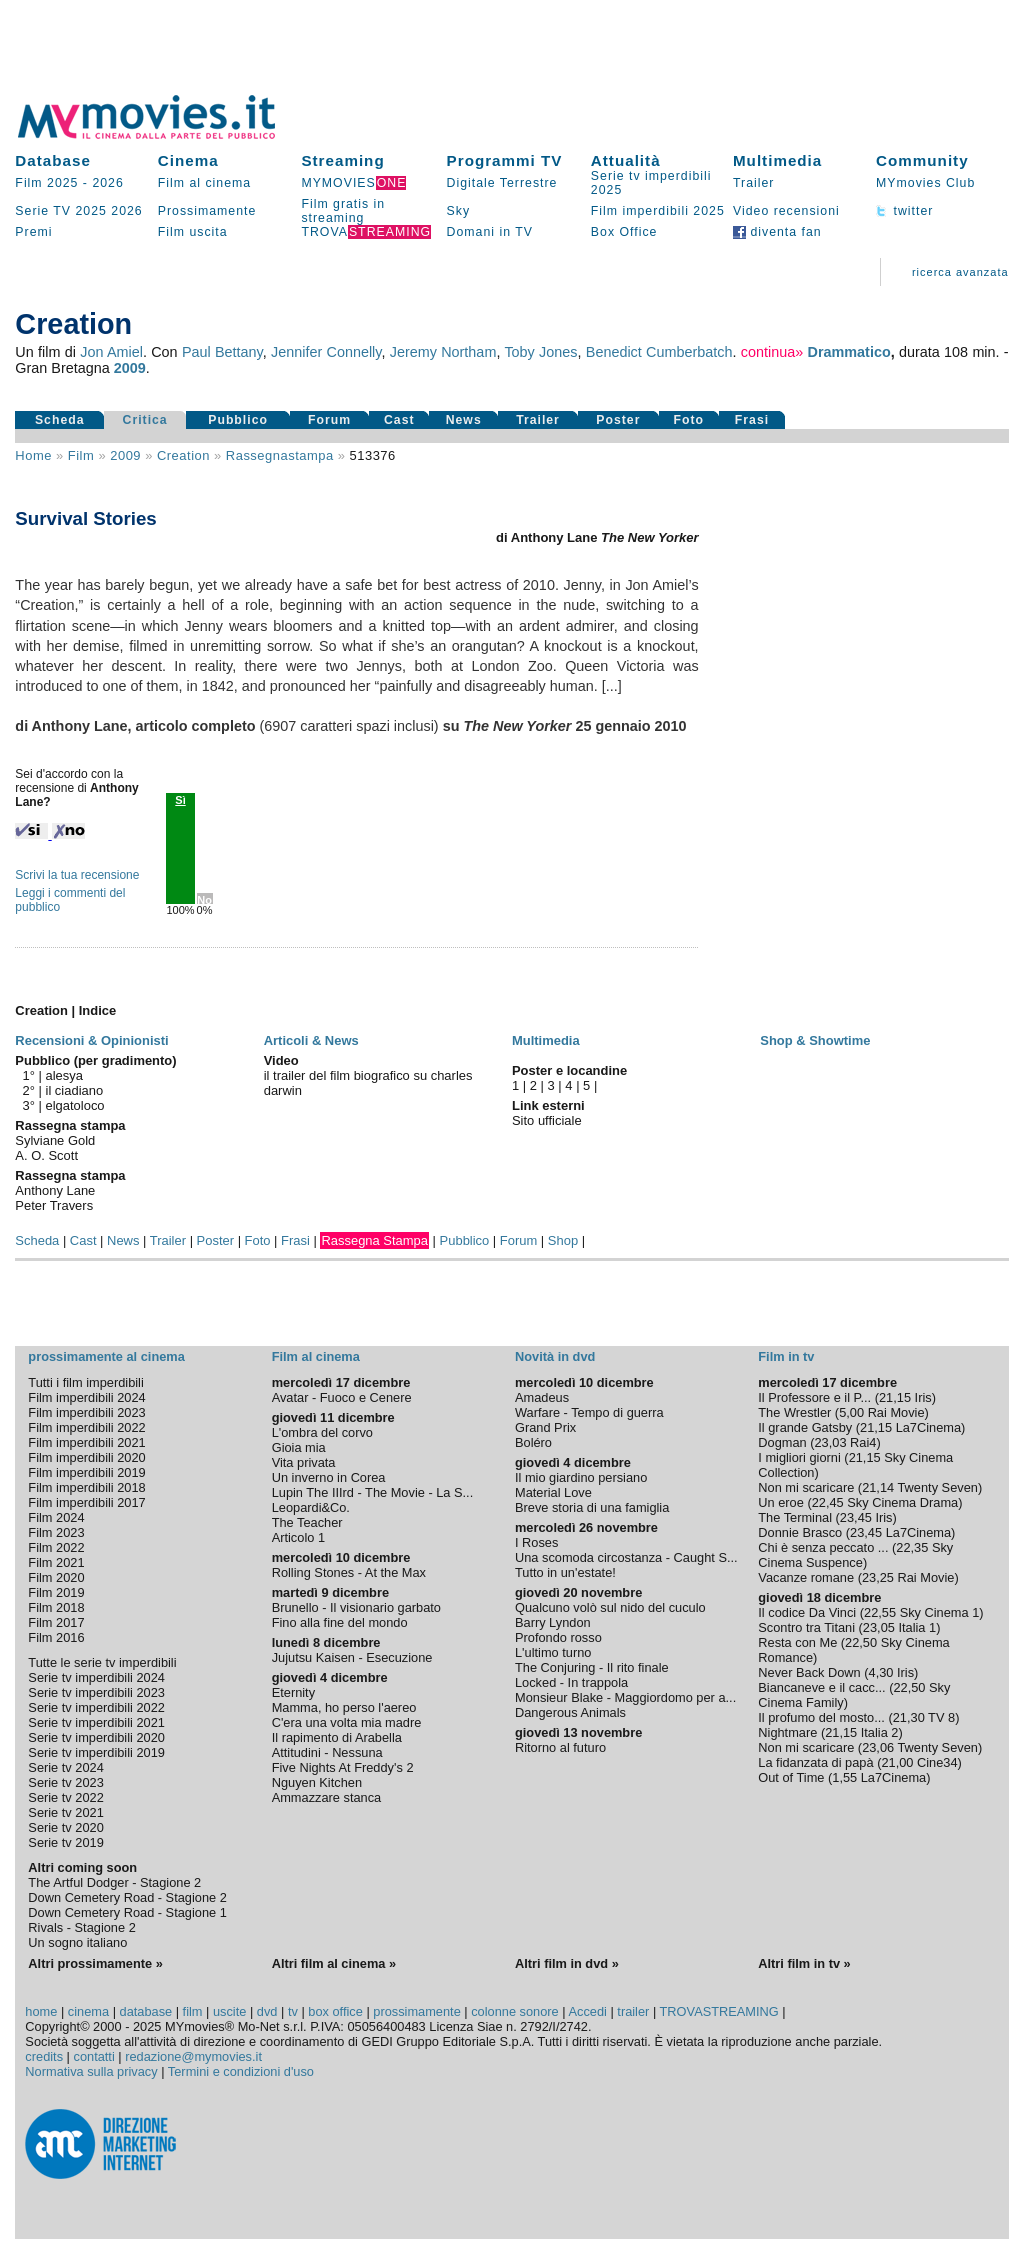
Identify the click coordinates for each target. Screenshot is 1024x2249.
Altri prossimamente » (95, 1963)
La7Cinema (928, 1427)
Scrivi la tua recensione (77, 875)
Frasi (752, 420)
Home (33, 455)
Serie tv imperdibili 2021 (96, 1722)
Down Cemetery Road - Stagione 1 (127, 1912)
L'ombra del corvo (322, 1432)
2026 (107, 183)
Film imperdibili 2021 (86, 1442)
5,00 (851, 1412)
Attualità (626, 160)
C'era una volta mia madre (347, 1722)
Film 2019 (56, 1592)
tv (293, 2011)
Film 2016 (56, 1637)
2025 (90, 211)
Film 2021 (56, 1562)
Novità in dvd (555, 1356)
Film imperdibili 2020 (86, 1457)
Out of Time (791, 1777)
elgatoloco (75, 1105)
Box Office (624, 232)
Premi (33, 232)
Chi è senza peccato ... (823, 1547)
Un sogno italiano (77, 1942)
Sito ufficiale (547, 1120)
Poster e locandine (569, 1070)
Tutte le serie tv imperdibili (102, 1662)
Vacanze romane (806, 1577)
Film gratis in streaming (343, 211)
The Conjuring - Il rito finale (592, 1667)
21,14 (878, 1487)
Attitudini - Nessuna (327, 1752)
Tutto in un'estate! (565, 1572)
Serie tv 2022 (65, 1797)
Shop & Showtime (815, 1040)
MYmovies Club (925, 183)
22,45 (828, 1502)
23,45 (856, 1517)
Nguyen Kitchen (317, 1782)
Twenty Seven (938, 1487)
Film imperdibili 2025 (658, 211)
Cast (399, 420)
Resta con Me (797, 1642)
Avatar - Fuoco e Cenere (342, 1397)
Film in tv (786, 1356)
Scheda (60, 420)
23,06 (878, 1747)
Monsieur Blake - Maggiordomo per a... (625, 1697)
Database (53, 160)
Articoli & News (311, 1040)
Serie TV (43, 211)
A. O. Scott (46, 1155)
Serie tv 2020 (65, 1827)
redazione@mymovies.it (193, 2056)
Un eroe (781, 1502)
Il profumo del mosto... (821, 1717)
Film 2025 (46, 183)
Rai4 (863, 1442)
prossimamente (416, 2011)
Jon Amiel (111, 352)
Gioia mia (299, 1447)
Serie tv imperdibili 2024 (96, 1677)
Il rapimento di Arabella (337, 1737)
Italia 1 (917, 1627)
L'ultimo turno (553, 1652)
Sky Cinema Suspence (855, 1555)
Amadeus (542, 1397)
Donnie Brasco (800, 1532)
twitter (904, 211)
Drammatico (849, 352)
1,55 (844, 1777)
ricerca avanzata (960, 272)
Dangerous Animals (570, 1712)
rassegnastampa (280, 455)
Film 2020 (56, 1577)
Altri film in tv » (804, 1963)
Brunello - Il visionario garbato (356, 1607)
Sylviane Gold (55, 1140)
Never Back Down (809, 1672)
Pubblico (238, 420)
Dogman (782, 1442)
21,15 (895, 1397)
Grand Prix (545, 1427)
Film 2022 (56, 1547)
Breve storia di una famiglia (592, 1507)
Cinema (188, 160)
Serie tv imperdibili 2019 (96, 1752)
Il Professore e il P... (814, 1397)
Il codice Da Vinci (807, 1612)
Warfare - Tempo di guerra (589, 1412)
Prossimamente (207, 211)
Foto (689, 420)
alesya (64, 1075)
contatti (94, 2056)
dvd (267, 2011)
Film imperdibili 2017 (86, 1502)
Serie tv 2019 (65, 1842)
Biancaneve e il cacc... (821, 1687)
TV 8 (941, 1717)
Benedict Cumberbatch (659, 352)
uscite (229, 2011)
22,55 (880, 1612)
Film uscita (193, 232)
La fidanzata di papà (815, 1762)
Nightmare (787, 1732)
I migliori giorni (799, 1457)
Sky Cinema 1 (940, 1612)
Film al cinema (204, 183)
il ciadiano (75, 1090)
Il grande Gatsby (805, 1427)
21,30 (909, 1717)
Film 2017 (56, 1622)
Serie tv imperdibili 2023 (96, 1692)
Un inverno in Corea (329, 1477)
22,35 (912, 1547)
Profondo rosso (558, 1637)
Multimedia (777, 160)
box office (335, 2011)
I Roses (536, 1542)
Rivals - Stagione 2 (81, 1927)
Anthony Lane (55, 1190)
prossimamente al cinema (106, 1356)
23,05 (879, 1627)
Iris (923, 1397)
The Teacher (307, 1522)
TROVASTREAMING (719, 2011)
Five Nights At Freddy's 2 (343, 1767)
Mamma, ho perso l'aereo (344, 1707)
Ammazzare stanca (327, 1797)
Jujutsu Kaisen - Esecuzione (352, 1657)
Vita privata (304, 1462)
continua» (772, 352)
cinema (88, 2011)
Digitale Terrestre (502, 183)
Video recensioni (786, 211)
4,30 (881, 1672)
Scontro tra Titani (806, 1627)
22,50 (861, 1642)
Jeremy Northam (443, 352)
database (146, 2011)
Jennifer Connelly (326, 352)
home (41, 2011)
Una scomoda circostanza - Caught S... (626, 1557)
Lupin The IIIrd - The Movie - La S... (373, 1492)
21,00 (897, 1762)
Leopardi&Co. (311, 1507)
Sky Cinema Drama (902, 1502)
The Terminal (795, 1517)
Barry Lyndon (553, 1622)
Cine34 (937, 1762)
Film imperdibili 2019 (86, 1472)
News (464, 420)
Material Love (553, 1492)
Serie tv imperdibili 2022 (96, 1707)
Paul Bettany (222, 352)
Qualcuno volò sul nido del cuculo (610, 1607)
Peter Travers (54, 1205)
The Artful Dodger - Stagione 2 (114, 1882)
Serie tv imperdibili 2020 (96, 1737)
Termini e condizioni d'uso (241, 2071)
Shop (563, 1240)
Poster (618, 420)
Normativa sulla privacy (91, 2071)
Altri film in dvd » (567, 1963)
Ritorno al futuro (560, 1747)
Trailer (753, 183)
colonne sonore (515, 2011)
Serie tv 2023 (65, 1782)
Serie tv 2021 (65, 1812)
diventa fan (777, 232)
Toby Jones (540, 352)
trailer (633, 2011)
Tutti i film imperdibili (85, 1382)
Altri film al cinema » (334, 1963)
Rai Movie (896, 1412)
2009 (130, 368)
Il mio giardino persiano (581, 1477)
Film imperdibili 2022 (86, 1427)
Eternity (293, 1692)
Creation (183, 455)
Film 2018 (56, 1607)
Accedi (587, 2011)
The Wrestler (794, 1412)
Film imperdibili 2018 (86, 1487)
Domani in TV (490, 232)
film (81, 455)
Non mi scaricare (806, 1487)
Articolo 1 (298, 1537)
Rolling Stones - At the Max (349, 1572)
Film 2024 (56, 1517)
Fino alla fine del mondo (340, 1622)
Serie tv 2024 (65, 1767)
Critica (145, 420)
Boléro (533, 1442)
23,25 (878, 1577)
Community (922, 160)
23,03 (831, 1442)
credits (44, 2056)
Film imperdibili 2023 (86, 1412)
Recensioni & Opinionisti (91, 1040)
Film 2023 (56, 1532)
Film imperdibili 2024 (86, 1397)
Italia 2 (880, 1732)
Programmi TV (505, 160)
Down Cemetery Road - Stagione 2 (127, 1897)
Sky (459, 211)
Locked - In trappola (571, 1682)
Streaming (342, 160)
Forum (329, 420)
